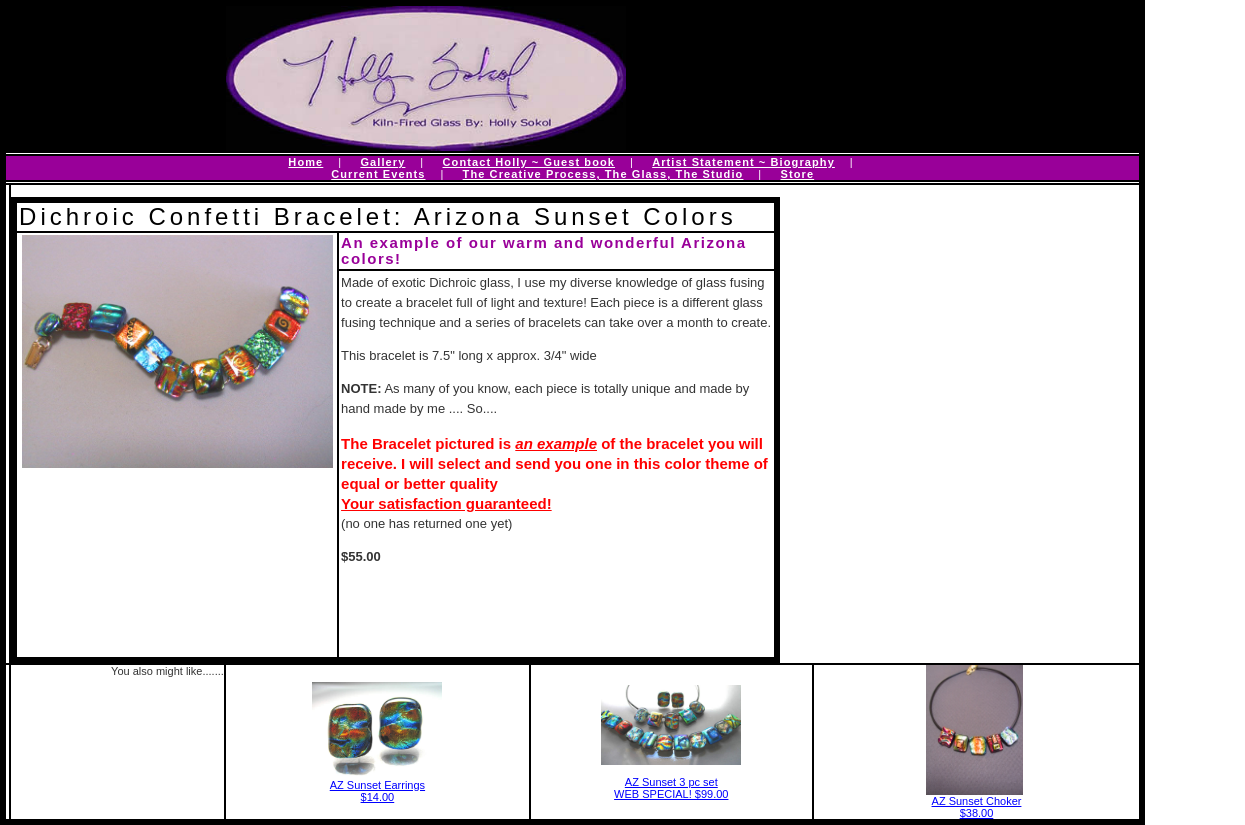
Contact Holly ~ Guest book (529, 162)
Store (798, 174)
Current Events (378, 174)
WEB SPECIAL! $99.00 (671, 794)
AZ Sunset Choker (977, 801)
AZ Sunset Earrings (377, 785)
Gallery (382, 162)
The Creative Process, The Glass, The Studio (603, 174)
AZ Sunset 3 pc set (671, 782)
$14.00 (378, 797)
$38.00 (977, 813)
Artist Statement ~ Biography (743, 162)
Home (305, 162)
